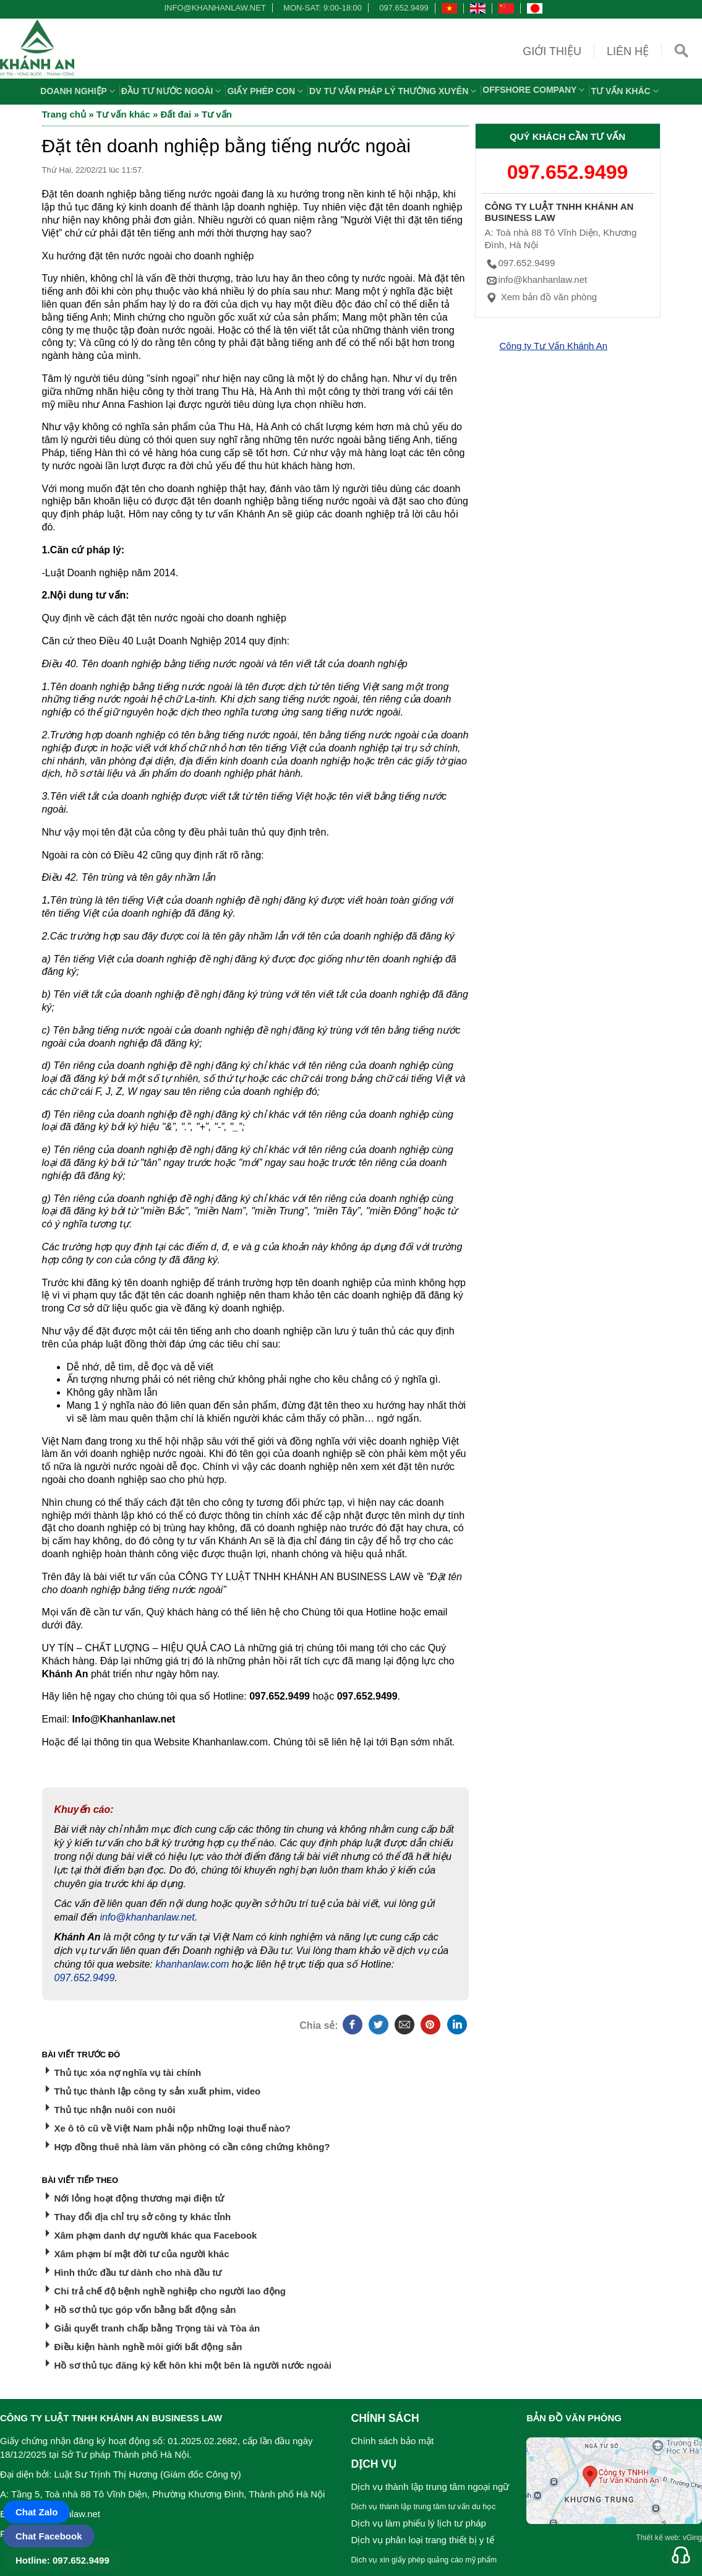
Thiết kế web (657, 2537)
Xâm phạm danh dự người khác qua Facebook (155, 2235)
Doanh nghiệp (79, 91)
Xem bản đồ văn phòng (541, 297)
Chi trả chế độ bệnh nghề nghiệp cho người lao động (170, 2291)
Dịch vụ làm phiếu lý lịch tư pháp (418, 2523)
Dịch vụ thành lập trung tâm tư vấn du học (423, 2506)
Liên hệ (628, 51)
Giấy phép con (266, 91)
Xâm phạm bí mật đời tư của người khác (141, 2254)
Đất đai (176, 114)
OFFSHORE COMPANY (535, 90)
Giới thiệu (552, 51)
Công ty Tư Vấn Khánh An (554, 345)
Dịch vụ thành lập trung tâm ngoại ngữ (430, 2486)
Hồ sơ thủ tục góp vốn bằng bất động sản (145, 2309)
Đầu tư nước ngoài (173, 91)
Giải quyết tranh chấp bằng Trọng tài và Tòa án (157, 2328)
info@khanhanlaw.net (213, 7)
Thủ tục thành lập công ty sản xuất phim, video (157, 2091)
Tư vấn (217, 114)
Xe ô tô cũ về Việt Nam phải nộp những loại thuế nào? (172, 2128)
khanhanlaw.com (192, 1964)
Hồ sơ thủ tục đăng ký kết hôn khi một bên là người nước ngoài (193, 2365)
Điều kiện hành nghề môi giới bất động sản (148, 2346)
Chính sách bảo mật (392, 2441)
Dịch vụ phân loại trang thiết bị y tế (422, 2540)
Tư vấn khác (626, 91)
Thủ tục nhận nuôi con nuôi (115, 2109)
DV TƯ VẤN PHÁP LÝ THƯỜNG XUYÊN (394, 91)
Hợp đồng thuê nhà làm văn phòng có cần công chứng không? (192, 2147)
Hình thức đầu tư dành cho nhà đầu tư (138, 2272)
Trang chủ (64, 114)
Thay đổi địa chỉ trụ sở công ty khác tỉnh (142, 2216)
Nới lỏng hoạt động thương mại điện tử (139, 2198)
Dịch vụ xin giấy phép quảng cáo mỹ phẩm (424, 2560)
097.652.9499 (404, 7)
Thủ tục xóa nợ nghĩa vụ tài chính (128, 2072)
